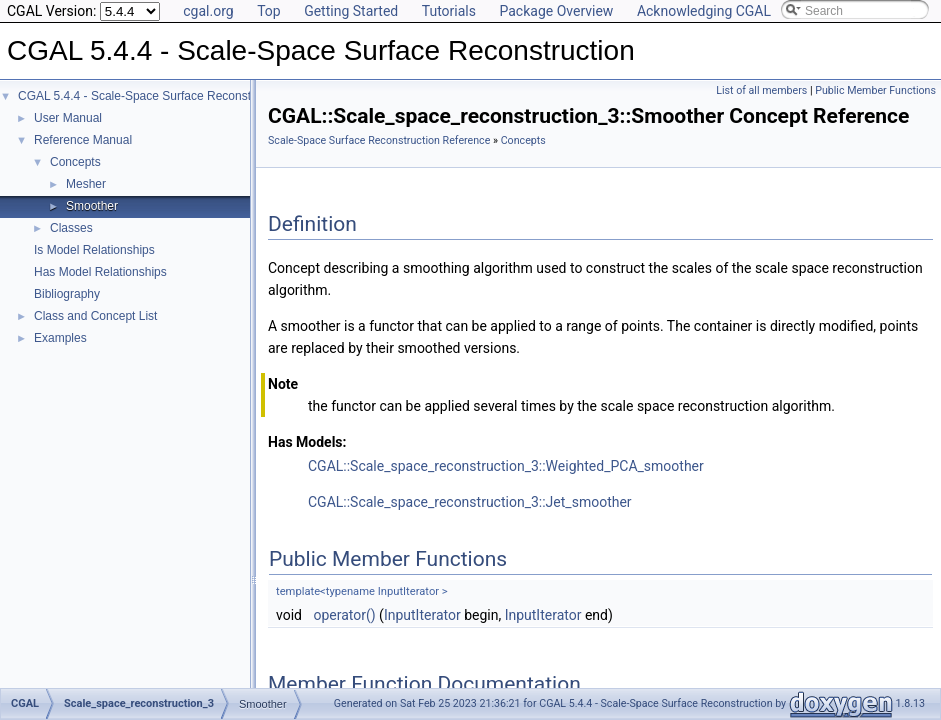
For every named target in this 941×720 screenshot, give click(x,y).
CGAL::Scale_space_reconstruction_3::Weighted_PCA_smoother (506, 466)
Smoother (92, 206)
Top (269, 11)
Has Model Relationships (100, 272)
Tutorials (449, 11)
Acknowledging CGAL (704, 11)
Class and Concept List (95, 316)
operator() (344, 615)
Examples (60, 338)
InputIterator (422, 615)
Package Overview (556, 11)
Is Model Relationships (94, 250)
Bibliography (67, 294)
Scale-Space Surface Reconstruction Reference (379, 140)
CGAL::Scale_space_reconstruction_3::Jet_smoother (470, 502)
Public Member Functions (875, 90)
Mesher (86, 184)
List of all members (761, 90)
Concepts (75, 162)
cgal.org (208, 11)
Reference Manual (83, 140)
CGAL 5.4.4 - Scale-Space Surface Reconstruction (152, 96)
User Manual (68, 118)
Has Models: (307, 442)
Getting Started (351, 11)
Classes (71, 228)
